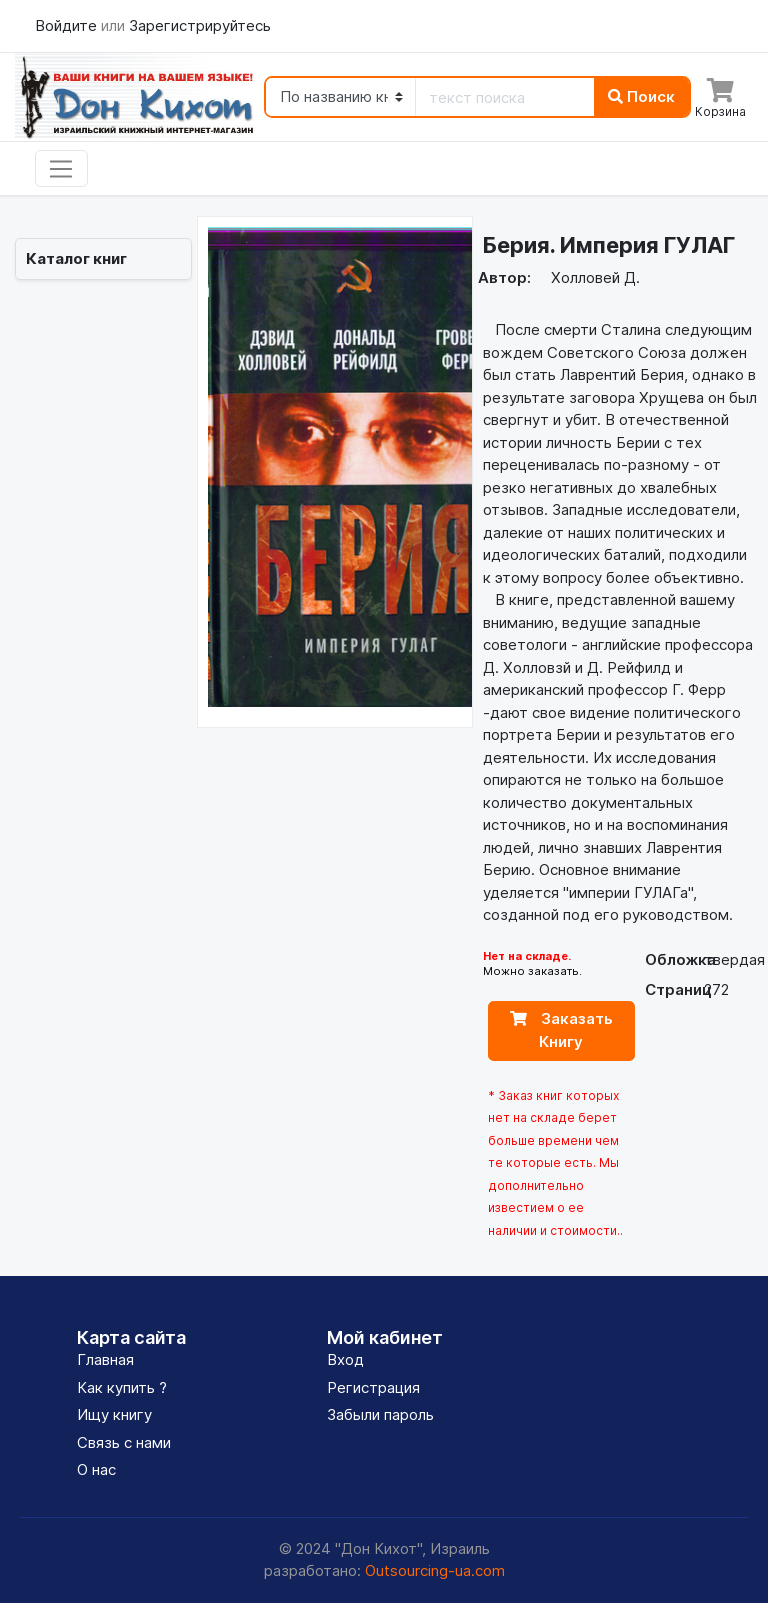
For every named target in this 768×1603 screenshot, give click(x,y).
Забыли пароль (380, 1414)
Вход (345, 1359)
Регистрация (373, 1387)
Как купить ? (122, 1387)
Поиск (641, 96)
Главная (105, 1359)
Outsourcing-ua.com (435, 1570)
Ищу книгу (114, 1414)
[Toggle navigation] (61, 169)
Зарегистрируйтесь (200, 25)
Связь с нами (124, 1442)
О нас (96, 1469)
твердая (734, 959)
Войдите (68, 25)
